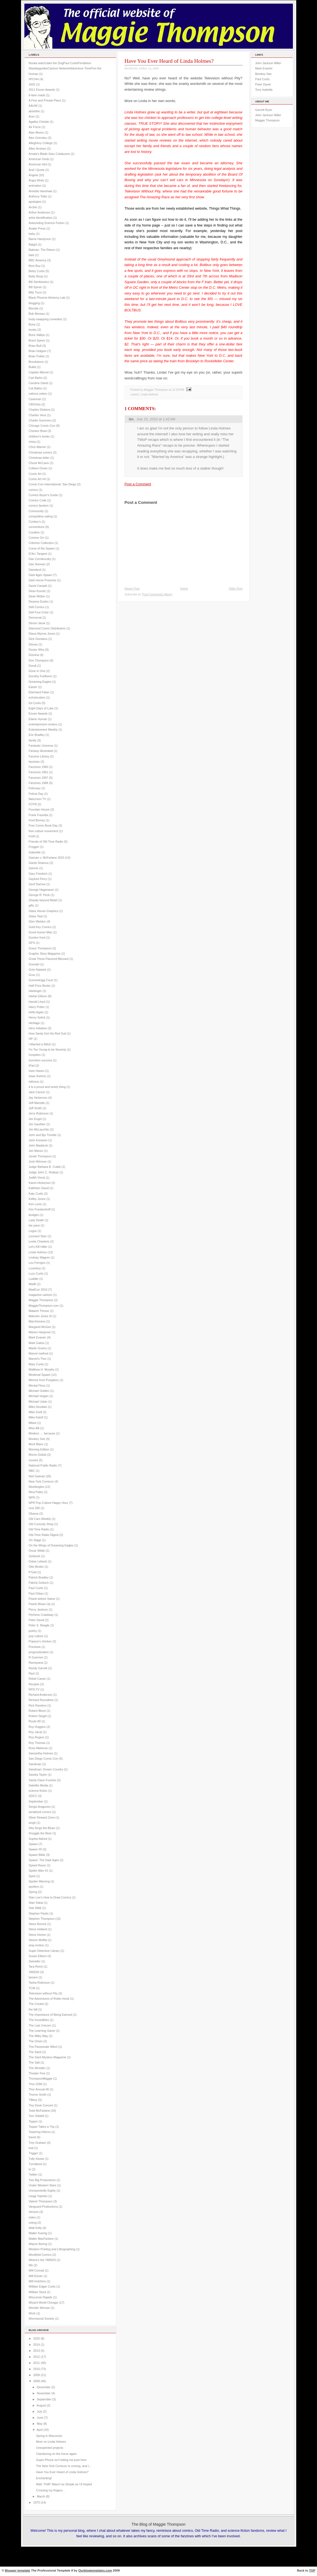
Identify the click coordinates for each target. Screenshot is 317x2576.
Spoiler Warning (39, 1881)
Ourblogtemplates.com (95, 2570)
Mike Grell (35, 1412)
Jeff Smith (35, 1108)
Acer (32, 116)
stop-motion (36, 1945)
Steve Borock (38, 1924)
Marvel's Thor (38, 1358)
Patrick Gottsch (39, 1582)
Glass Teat (36, 916)
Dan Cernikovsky (40, 559)
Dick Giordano (38, 638)
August (41, 2405)
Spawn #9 (35, 1849)
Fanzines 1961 (38, 772)
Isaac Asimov (37, 1076)
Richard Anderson (40, 1694)
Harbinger (35, 991)
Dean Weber (37, 596)
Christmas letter (39, 457)
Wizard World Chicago (43, 2302)
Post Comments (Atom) (157, 594)
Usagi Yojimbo (38, 2196)
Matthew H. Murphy (42, 1369)
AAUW (33, 105)
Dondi (33, 665)
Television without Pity (43, 1993)
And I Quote (37, 169)
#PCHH (34, 79)
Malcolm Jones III (40, 1316)
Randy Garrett (38, 1668)
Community (36, 511)
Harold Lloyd (37, 1001)
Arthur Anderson (39, 212)
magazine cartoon (40, 1294)
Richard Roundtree (41, 1700)
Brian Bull (35, 345)
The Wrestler (37, 2068)
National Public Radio (43, 1465)
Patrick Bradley (39, 1577)
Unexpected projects (49, 2447)
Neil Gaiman (37, 1476)
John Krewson (38, 1140)
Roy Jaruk (35, 1732)
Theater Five (37, 2073)
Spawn (33, 1844)
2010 (36, 2369)
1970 (36, 2502)
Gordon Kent (37, 937)
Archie (33, 207)
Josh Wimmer (38, 1161)
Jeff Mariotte (37, 1103)
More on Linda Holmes (51, 2441)
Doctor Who (37, 649)
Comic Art (35, 473)
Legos (33, 1231)
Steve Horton (37, 1934)
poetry (33, 1630)
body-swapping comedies (45, 319)
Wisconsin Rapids (40, 2297)
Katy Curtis (36, 1193)
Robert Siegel (38, 1716)
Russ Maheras (38, 1748)
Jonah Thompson (40, 1156)
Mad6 (32, 1284)
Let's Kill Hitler (38, 1246)
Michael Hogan (39, 1396)
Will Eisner (36, 2276)
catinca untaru (38, 393)
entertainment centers (43, 724)
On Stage (35, 1540)
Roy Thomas (37, 1742)
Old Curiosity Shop (41, 1524)
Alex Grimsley (38, 137)
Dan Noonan (37, 564)
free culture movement (43, 831)
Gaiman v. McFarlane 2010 (46, 857)
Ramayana (36, 1662)
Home (184, 588)
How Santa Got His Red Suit (47, 1033)
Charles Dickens (39, 409)
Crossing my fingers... (50, 2490)
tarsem (33, 1977)
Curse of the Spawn (42, 548)
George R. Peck (39, 895)
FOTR (33, 804)
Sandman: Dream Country (46, 1769)
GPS (32, 942)
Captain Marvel (39, 372)
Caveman (35, 399)
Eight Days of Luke (41, 708)
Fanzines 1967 (38, 777)
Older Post (236, 588)
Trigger (33, 2153)
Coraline (34, 532)
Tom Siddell (36, 2115)
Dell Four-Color (39, 612)
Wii (31, 2265)
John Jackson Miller (268, 63)
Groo (32, 974)
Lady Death (36, 1220)
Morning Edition (39, 1449)
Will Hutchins (37, 2281)
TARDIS (34, 1972)
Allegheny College (41, 143)
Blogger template (17, 2570)
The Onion (36, 2041)
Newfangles (36, 1486)
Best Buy (35, 265)
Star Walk (35, 1908)
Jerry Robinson (39, 1113)
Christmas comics (40, 452)
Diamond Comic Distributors (47, 628)
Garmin (33, 868)
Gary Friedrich (38, 873)
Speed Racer (37, 1865)
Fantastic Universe (41, 745)
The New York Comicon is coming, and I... (63, 2466)
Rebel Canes (37, 1678)
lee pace (34, 1225)
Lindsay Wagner (39, 1257)
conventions (37, 526)
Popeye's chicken (40, 1641)
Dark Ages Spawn (40, 575)
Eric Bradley (37, 734)
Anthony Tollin (38, 196)
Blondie (34, 308)
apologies (35, 201)
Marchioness (37, 1321)
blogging (34, 303)
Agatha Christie (39, 121)
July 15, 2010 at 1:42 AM (155, 419)
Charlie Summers (40, 420)
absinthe (34, 111)
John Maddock (38, 1145)
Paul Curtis (36, 1588)
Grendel (34, 964)
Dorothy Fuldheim (40, 676)
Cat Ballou (35, 388)
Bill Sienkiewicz (39, 281)
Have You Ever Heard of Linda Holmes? (62, 2472)
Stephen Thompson (42, 1918)
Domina (34, 655)
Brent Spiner (37, 340)
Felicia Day (36, 793)
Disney (33, 644)
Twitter (33, 2174)
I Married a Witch (40, 1044)
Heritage (34, 1023)
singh (32, 1822)
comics (33, 489)
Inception (35, 1054)
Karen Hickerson (40, 1182)
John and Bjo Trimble (43, 1135)
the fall (33, 2009)
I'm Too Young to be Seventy (47, 1049)
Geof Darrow (37, 884)
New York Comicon (41, 1481)
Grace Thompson (40, 948)
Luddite (33, 1278)
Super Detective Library (44, 1950)
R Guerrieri (36, 1657)
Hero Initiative (38, 1028)
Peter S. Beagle (39, 1625)
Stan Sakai (36, 1902)
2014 (36, 2344)
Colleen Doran (38, 468)
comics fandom (39, 505)
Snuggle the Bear (40, 1833)
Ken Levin (35, 1204)
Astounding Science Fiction (47, 223)
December (43, 2387)
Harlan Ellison (38, 996)
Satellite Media (38, 1785)
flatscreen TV (37, 799)
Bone (32, 324)
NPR (32, 1497)
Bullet (32, 367)
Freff (32, 836)
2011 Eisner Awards (42, 89)
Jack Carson (37, 1092)
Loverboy (35, 1268)
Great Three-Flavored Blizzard (49, 958)
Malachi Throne (39, 1310)
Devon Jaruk (37, 623)
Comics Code (38, 500)
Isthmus (34, 1081)
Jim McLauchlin (39, 1129)
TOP (312, 2570)
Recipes (34, 1684)
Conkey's (35, 521)
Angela (33, 175)
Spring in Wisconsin (49, 2435)
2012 (36, 2356)
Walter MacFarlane (41, 2238)
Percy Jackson (38, 1609)
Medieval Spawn (40, 1374)
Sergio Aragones (40, 1806)
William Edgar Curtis (42, 2286)
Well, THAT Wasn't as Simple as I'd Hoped (64, 2484)
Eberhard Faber (39, 692)
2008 (36, 2381)
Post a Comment (138, 484)
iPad (32, 1065)
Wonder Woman (39, 2307)
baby (32, 233)
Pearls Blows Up (40, 1604)
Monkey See (37, 1439)
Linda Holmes (38, 1252)
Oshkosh (34, 1556)
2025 (36, 2338)
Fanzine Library (39, 756)
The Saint (35, 2052)
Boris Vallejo (37, 335)
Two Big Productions (42, 2180)
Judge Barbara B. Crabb (45, 1166)
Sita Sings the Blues (42, 1828)
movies (33, 1460)
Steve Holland (38, 1929)
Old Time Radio (39, 1529)
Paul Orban (36, 1593)
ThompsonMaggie (41, 2078)
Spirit (32, 1876)
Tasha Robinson (39, 1982)
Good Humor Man (40, 932)
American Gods (39, 159)
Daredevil (35, 569)
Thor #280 (35, 2084)
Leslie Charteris (39, 1241)
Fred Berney (37, 820)
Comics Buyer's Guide (43, 495)
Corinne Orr (36, 537)
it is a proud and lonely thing (47, 1086)
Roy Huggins (37, 1726)
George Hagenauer (41, 889)
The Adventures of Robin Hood (49, 1998)
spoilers (34, 1886)
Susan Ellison (38, 1956)
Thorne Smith (38, 2094)
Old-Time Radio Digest (44, 1534)
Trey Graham (37, 2142)
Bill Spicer (35, 287)
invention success (40, 1060)
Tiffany (33, 2099)
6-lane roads (37, 95)
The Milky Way (38, 2036)
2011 (36, 2362)
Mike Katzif (36, 1417)
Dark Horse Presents (42, 580)
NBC (32, 1470)
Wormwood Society (41, 2318)
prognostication (39, 1652)
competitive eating (41, 516)
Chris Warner (37, 447)
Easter (33, 687)
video (32, 2217)
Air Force (35, 127)
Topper (33, 2121)
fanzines (34, 761)
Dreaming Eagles (40, 681)
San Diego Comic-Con (43, 1758)
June (40, 2417)
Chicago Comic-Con (42, 425)
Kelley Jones (37, 1198)
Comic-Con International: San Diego (52, 484)
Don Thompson (39, 660)
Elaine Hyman (38, 719)
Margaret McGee (40, 1327)
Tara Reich (36, 1966)
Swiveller (35, 1961)
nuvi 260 (34, 1508)
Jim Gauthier (37, 1124)
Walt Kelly (35, 2227)
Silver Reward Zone (42, 1817)
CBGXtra (35, 404)
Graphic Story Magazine (45, 953)
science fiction (38, 1790)
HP (31, 1038)
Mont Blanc (36, 1444)
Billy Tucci (35, 292)
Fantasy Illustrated (41, 750)
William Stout (37, 2292)
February (35, 788)
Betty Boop (36, 276)
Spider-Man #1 (38, 1870)
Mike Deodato (38, 1406)
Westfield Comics (40, 2254)
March (41, 2496)
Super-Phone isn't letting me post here (61, 2460)
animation (35, 185)
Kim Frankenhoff (39, 1209)
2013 (36, 2350)
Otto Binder (36, 1566)
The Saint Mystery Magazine (47, 2057)
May (39, 2423)
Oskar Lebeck (38, 1561)
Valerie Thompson (41, 2201)
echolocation (37, 697)
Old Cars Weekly (40, 1518)
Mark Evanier (37, 1337)
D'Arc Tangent (38, 553)
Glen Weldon (37, 921)
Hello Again (36, 1012)
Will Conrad (36, 2270)
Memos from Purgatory (44, 1380)
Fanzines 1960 (38, 767)
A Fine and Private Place (45, 100)
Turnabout (35, 2164)
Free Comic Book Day (43, 825)
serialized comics (40, 1812)
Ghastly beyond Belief (43, 900)
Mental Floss (37, 1385)
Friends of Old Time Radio (46, 841)
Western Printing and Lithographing (52, 2249)
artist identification (41, 217)
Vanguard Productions (43, 2206)
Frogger (34, 846)
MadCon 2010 (38, 1289)
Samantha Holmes (41, 1753)
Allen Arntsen (37, 148)
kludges (34, 1215)
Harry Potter (37, 1007)
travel (32, 2137)
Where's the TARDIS (42, 2260)
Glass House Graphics (43, 911)
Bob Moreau (37, 313)
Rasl (32, 1673)
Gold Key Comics (40, 927)
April (39, 2429)
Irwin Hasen (37, 1070)
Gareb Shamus (39, 862)
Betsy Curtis (37, 271)
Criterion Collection (41, 543)
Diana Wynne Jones (42, 633)
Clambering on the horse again (56, 2453)
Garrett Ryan (263, 109)
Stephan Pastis (39, 1913)
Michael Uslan (38, 1401)
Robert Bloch (37, 1710)
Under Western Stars (42, 2185)
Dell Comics (37, 607)
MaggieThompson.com (44, 1305)
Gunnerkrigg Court (41, 980)
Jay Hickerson (38, 1097)
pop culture (36, 1636)
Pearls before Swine (42, 1598)
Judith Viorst (37, 1177)
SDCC (33, 1796)
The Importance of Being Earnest (50, 2014)
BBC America (38, 260)
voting (33, 2222)
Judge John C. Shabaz (44, 1172)
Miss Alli (34, 1428)
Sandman (35, 1764)
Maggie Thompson (41, 1300)
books (33, 329)
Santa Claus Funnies (42, 1780)
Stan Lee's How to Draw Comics (50, 1897)
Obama (33, 1513)
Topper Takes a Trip (42, 2126)
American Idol (38, 164)
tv (30, 2169)
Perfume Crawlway (41, 1614)
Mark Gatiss (37, 1343)
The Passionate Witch (43, 2046)
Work (32, 2313)
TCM (32, 1988)
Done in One (37, 671)
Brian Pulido (37, 356)
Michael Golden (39, 1390)
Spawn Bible (37, 1854)
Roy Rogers (37, 1737)
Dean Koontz (37, 591)
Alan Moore (36, 132)
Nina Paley (36, 1492)
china (32, 441)
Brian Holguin (38, 351)
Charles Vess (37, 415)
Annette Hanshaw (40, 191)
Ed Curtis (35, 703)
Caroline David (38, 383)
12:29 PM (178, 389)
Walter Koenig (38, 2233)
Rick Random (38, 1705)
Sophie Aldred (38, 1838)
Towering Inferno (40, 2132)
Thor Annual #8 (39, 2089)
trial (31, 2148)
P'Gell (33, 1572)
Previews (35, 1646)
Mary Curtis (36, 1364)
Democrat (35, 617)
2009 (36, 2375)
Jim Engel (35, 1119)
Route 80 (35, 1721)
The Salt (34, 2062)
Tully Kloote (36, 2158)
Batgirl (33, 244)
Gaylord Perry (38, 879)
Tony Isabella (264, 89)
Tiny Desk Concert (41, 2105)
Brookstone (36, 361)
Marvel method (38, 1353)
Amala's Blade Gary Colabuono (49, 153)
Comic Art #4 (37, 479)
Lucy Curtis (36, 1273)
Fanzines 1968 (38, 783)
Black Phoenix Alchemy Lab (47, 297)
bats (31, 255)
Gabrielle (35, 852)
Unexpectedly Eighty (42, 2190)
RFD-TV (34, 1689)
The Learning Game (42, 2030)
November (43, 2393)
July (39, 2411)
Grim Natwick (38, 969)
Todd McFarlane (39, 2110)
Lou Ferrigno (37, 1262)
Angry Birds (36, 180)
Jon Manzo (36, 1150)
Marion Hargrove (40, 1332)
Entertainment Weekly (43, 729)
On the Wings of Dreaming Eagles (51, 1545)
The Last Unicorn (40, 2025)
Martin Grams (38, 1348)
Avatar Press (37, 228)
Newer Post (132, 588)
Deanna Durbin (39, 601)
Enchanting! (44, 2478)
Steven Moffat (38, 1940)
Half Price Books (40, 985)
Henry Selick (37, 1017)
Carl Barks (36, 377)
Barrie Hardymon (40, 239)
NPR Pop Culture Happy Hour (48, 1502)
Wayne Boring (38, 2244)
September (36, 1801)
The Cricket (36, 2003)
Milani (33, 1422)
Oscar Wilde (37, 1550)
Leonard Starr (38, 1236)
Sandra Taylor (38, 1774)
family (33, 740)
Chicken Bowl (38, 431)
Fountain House (39, 809)
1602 (32, 84)
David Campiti (38, 585)
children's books (39, 436)
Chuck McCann (39, 463)
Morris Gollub (38, 1454)
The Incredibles (39, 2020)
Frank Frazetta (38, 815)
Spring (33, 1891)
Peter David (36, 1620)
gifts (31, 905)
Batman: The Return (42, 249)
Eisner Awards (38, 713)
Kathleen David (39, 1188)
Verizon (34, 2211)
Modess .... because (42, 1433)
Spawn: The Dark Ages (44, 1860)
